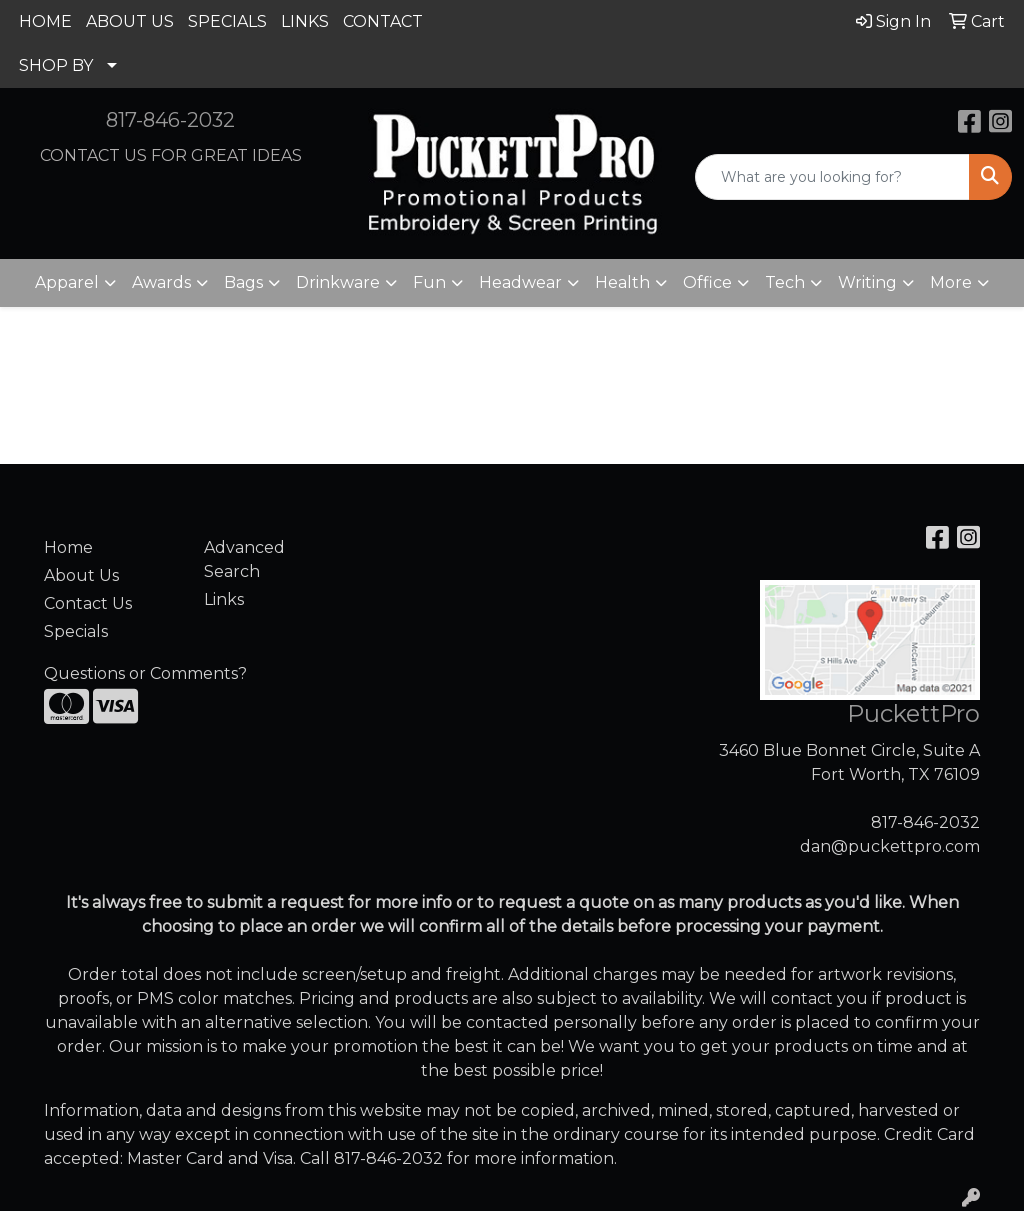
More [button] (951, 282)
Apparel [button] (67, 282)
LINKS (305, 21)
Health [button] (622, 282)
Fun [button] (429, 282)
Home (68, 547)
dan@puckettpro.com (890, 846)
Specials (76, 631)
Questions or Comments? (145, 673)
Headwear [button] (520, 282)
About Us (81, 575)
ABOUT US (130, 21)
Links (224, 599)
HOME (45, 21)
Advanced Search (244, 559)
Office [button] (707, 282)
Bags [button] (243, 282)
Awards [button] (161, 282)
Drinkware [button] (338, 282)
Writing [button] (867, 282)
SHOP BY (56, 65)
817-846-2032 (170, 120)
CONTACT (383, 21)
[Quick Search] (832, 177)
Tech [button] (785, 282)
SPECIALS (227, 21)
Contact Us (88, 603)
